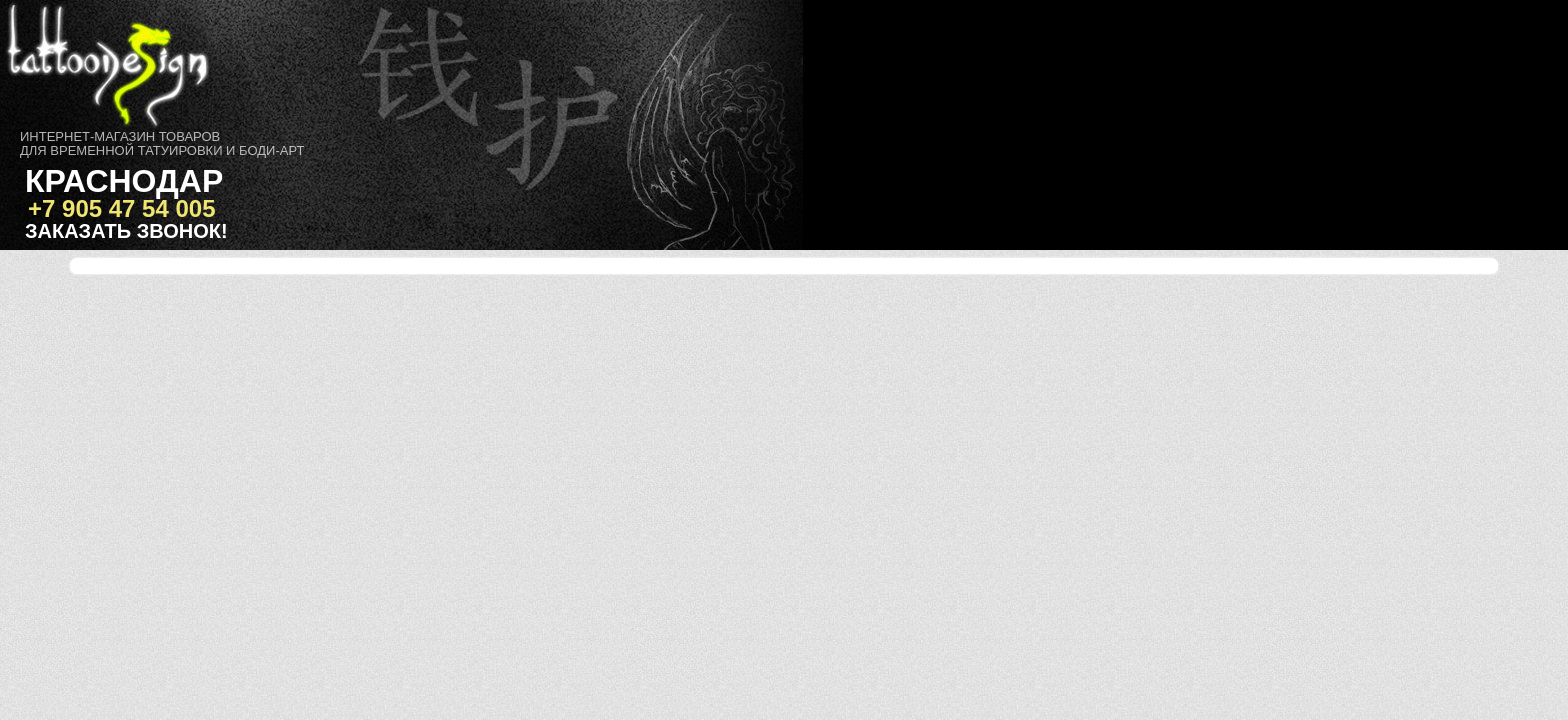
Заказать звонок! (126, 231)
